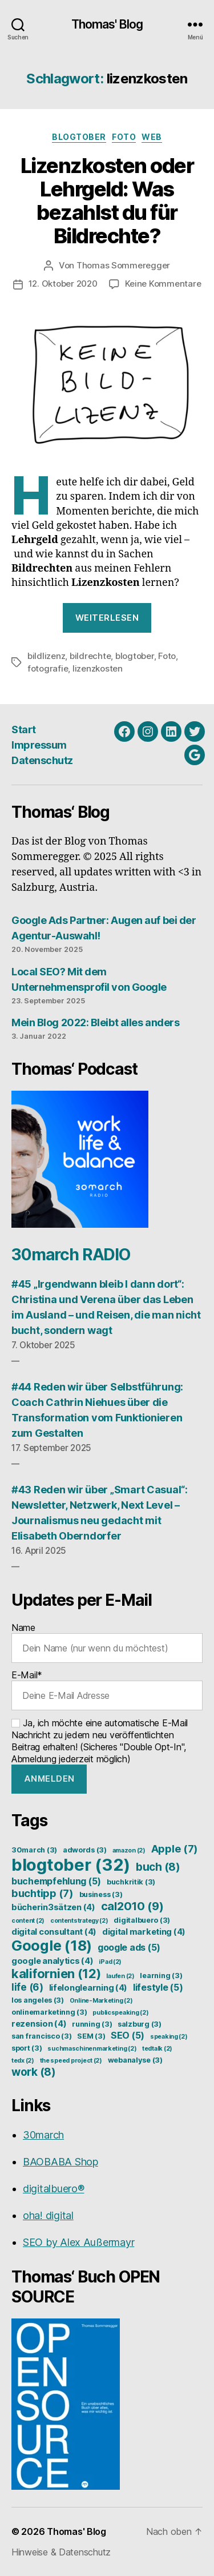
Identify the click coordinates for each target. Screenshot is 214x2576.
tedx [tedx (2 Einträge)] (22, 2060)
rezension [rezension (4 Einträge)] (39, 2024)
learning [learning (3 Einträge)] (161, 1975)
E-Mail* (107, 1689)
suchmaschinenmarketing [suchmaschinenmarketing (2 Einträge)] (91, 2048)
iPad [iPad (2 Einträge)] (110, 1962)
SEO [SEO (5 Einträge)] (127, 2035)
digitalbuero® (53, 2189)
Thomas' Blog (107, 24)
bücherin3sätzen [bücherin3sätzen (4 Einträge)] (53, 1907)
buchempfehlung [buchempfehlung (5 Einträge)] (56, 1881)
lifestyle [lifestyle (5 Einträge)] (158, 1987)
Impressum (39, 745)
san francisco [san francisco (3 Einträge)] (41, 2036)
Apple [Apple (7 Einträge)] (175, 1848)
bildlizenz (46, 655)
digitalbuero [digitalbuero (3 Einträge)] (142, 1920)
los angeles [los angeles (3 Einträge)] (37, 2000)
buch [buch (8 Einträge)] (158, 1867)
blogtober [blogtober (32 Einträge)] (70, 1865)
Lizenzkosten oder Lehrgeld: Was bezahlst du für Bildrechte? (107, 200)
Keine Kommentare (163, 283)
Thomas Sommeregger (123, 265)
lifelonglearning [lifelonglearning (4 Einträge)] (88, 1988)
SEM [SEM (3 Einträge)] (91, 2036)
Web (152, 137)
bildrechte (90, 655)
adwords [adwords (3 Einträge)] (85, 1850)
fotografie (47, 668)
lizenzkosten (97, 668)
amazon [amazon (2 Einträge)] (129, 1850)
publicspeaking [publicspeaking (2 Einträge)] (120, 2012)
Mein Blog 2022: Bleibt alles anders (95, 1022)
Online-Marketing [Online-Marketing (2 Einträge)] (101, 2000)
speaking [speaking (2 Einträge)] (169, 2036)
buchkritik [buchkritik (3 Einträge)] (131, 1882)
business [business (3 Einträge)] (101, 1894)
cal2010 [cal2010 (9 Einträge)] (132, 1906)
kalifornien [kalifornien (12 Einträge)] (56, 1973)
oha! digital (48, 2215)
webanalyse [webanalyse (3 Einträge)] (135, 2060)
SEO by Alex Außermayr (78, 2242)
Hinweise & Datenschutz (61, 2552)
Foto (124, 137)
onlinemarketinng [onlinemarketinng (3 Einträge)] (49, 2012)
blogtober (134, 655)
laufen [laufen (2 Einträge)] (120, 1976)
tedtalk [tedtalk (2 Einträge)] (157, 2048)
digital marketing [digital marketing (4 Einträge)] (143, 1932)
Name (107, 1642)
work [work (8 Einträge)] (33, 2072)
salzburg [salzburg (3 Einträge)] (139, 2024)
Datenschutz (42, 760)
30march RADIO (70, 1254)
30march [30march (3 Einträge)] (34, 1850)
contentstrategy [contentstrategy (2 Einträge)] (79, 1920)
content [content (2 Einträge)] (28, 1920)
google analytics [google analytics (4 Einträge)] (52, 1961)
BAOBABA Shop (60, 2162)
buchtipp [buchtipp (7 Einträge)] (42, 1893)
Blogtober (79, 137)
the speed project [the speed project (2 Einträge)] (71, 2060)
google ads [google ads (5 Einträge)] (129, 1947)
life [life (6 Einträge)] (27, 1987)
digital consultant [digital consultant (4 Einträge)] (53, 1932)
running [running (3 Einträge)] (92, 2024)
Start (23, 730)
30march (43, 2135)
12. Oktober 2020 (63, 283)
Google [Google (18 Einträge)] (51, 1945)
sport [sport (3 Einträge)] (26, 2048)
